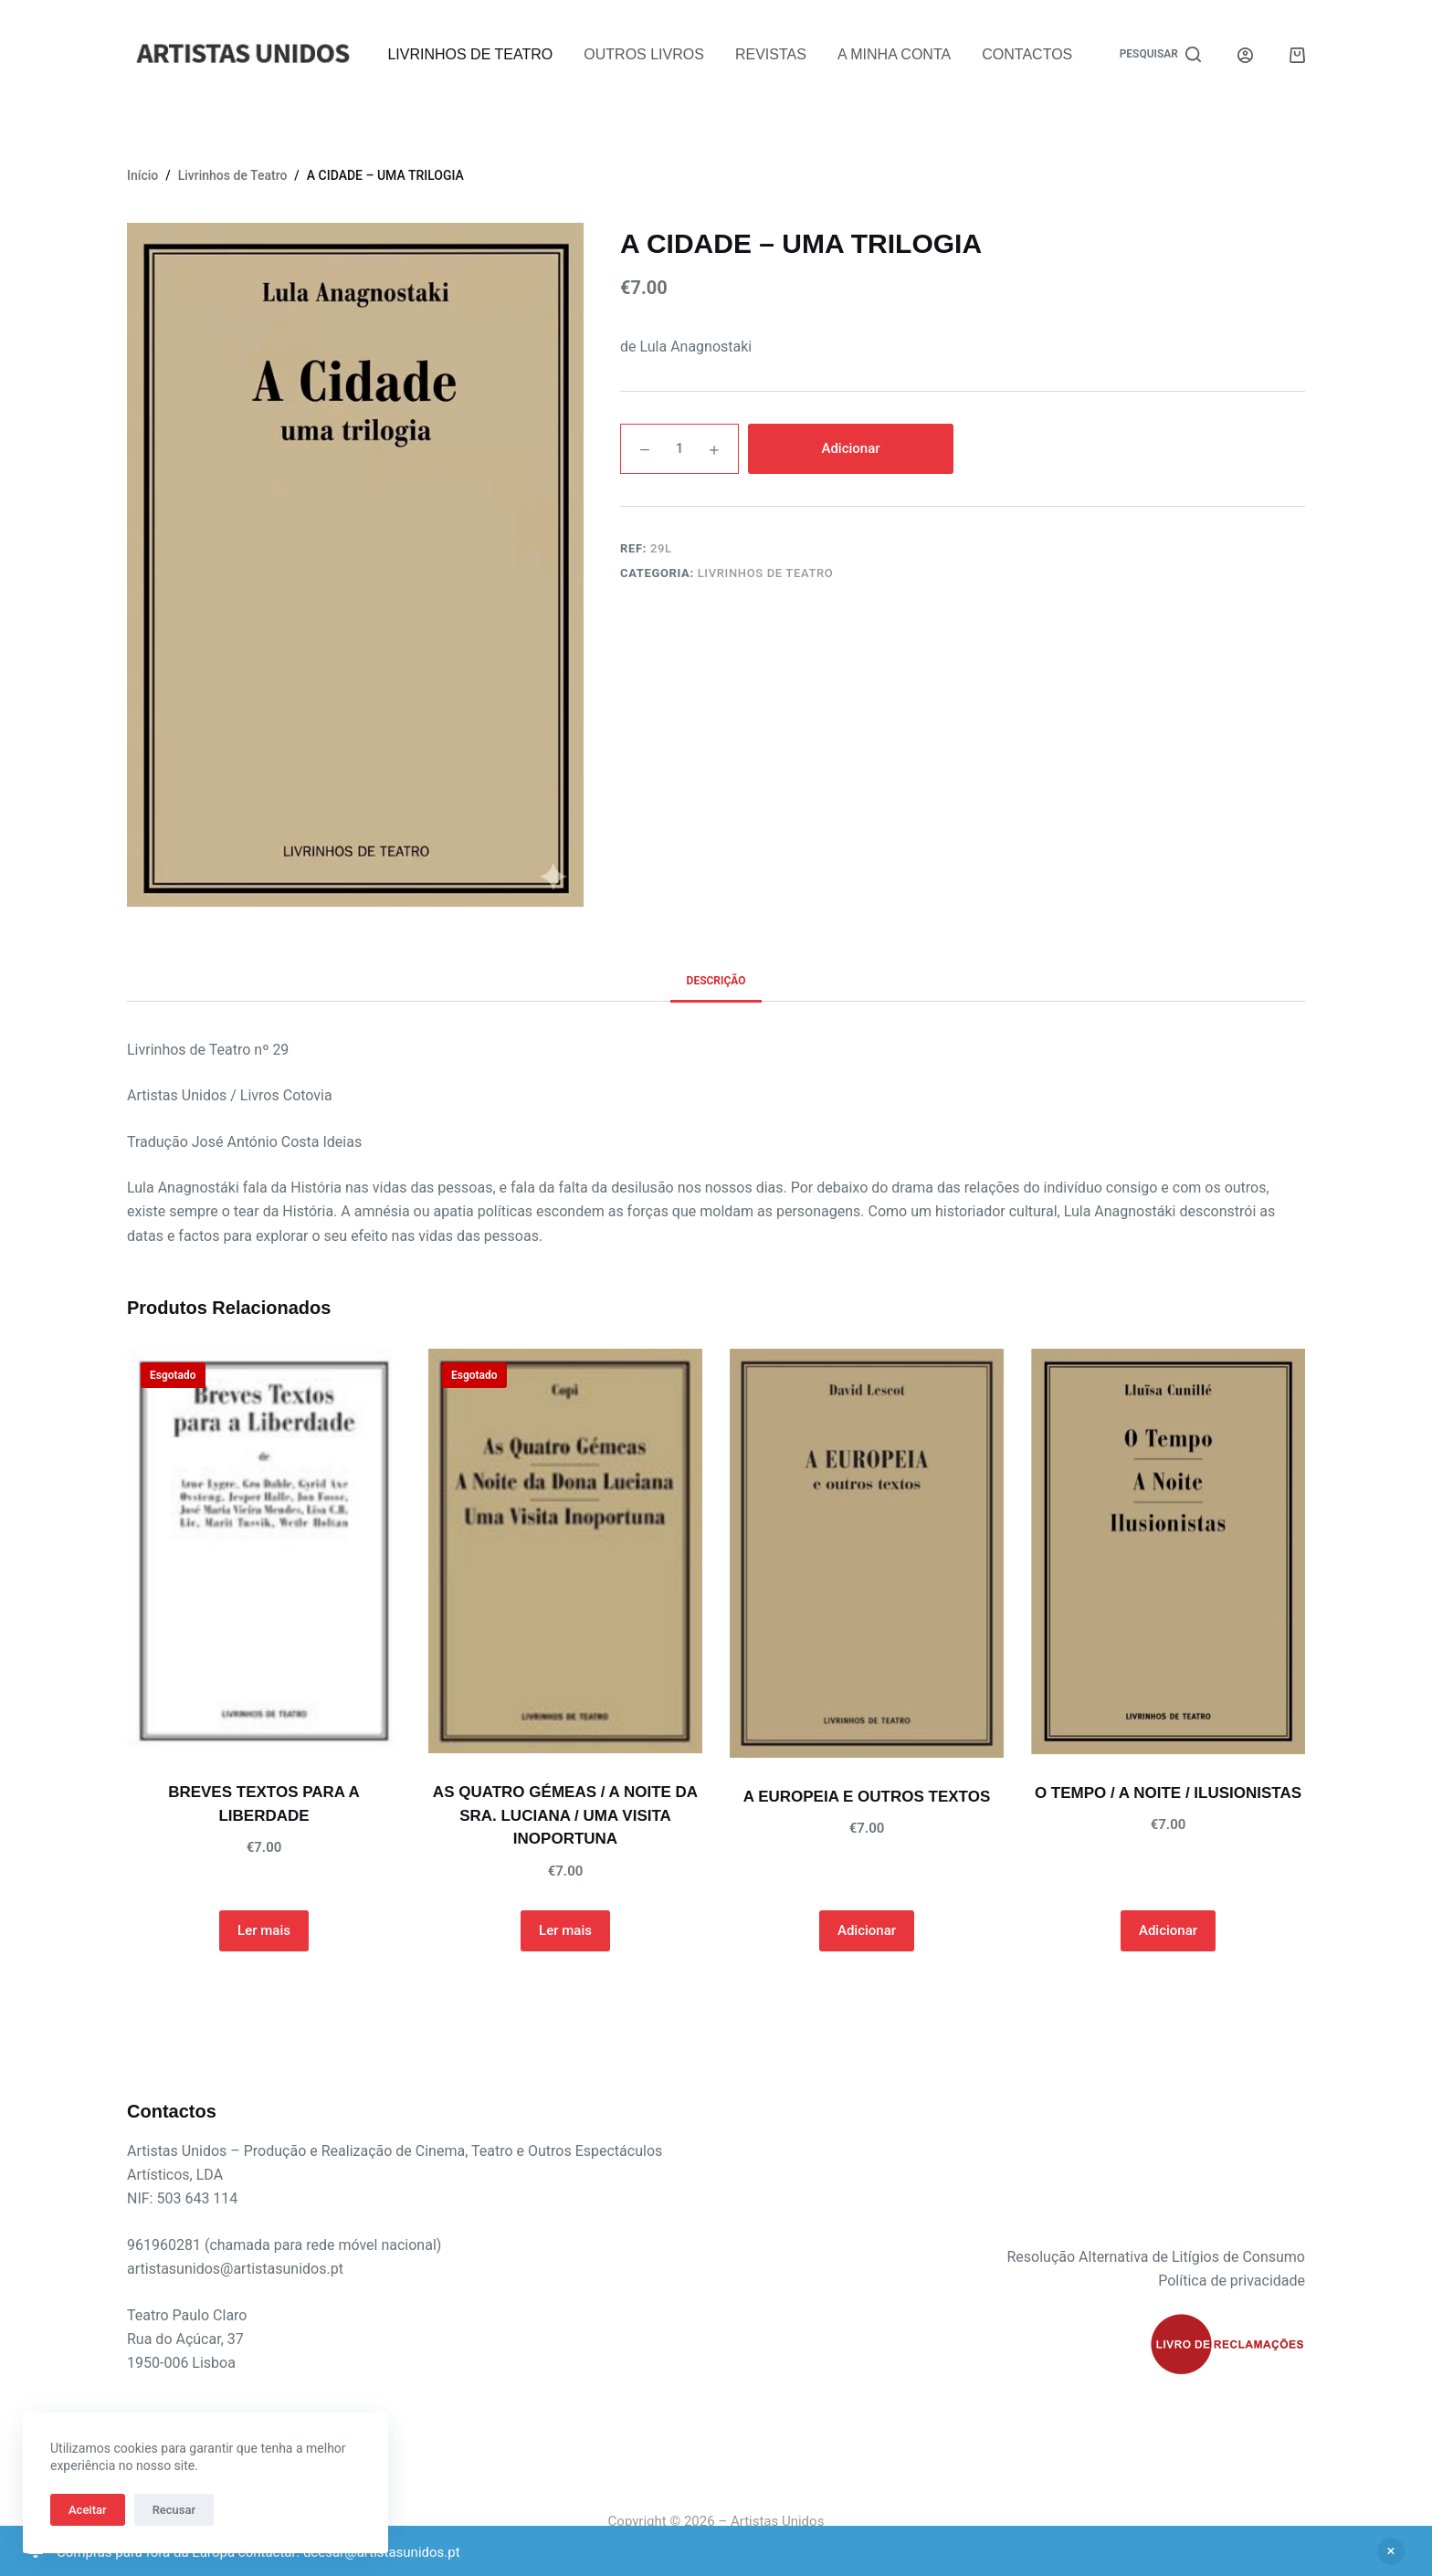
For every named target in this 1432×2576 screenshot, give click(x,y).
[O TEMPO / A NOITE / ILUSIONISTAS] (1168, 1551)
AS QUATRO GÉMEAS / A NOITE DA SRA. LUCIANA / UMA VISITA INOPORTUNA (565, 1815)
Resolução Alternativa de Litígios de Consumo (1155, 2257)
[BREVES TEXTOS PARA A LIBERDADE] (264, 1551)
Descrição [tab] (716, 980)
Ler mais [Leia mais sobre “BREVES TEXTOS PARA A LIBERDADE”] (263, 1930)
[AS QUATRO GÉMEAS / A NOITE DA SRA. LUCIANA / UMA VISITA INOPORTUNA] (565, 1551)
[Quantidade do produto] (679, 449)
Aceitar (87, 2510)
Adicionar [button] (866, 1930)
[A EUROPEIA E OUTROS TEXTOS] (867, 1553)
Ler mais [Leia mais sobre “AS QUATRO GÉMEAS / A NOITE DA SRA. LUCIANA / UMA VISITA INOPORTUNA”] (565, 1930)
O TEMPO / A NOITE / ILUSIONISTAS (1168, 1793)
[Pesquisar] (1160, 55)
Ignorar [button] (1391, 2551)
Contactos (1027, 54)
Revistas (770, 54)
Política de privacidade (1231, 2280)
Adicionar (850, 448)
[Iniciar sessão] (1245, 55)
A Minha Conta (894, 54)
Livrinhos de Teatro (470, 54)
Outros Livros (644, 54)
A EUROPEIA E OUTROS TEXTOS (866, 1796)
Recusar (174, 2510)
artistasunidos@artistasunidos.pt (235, 2268)
